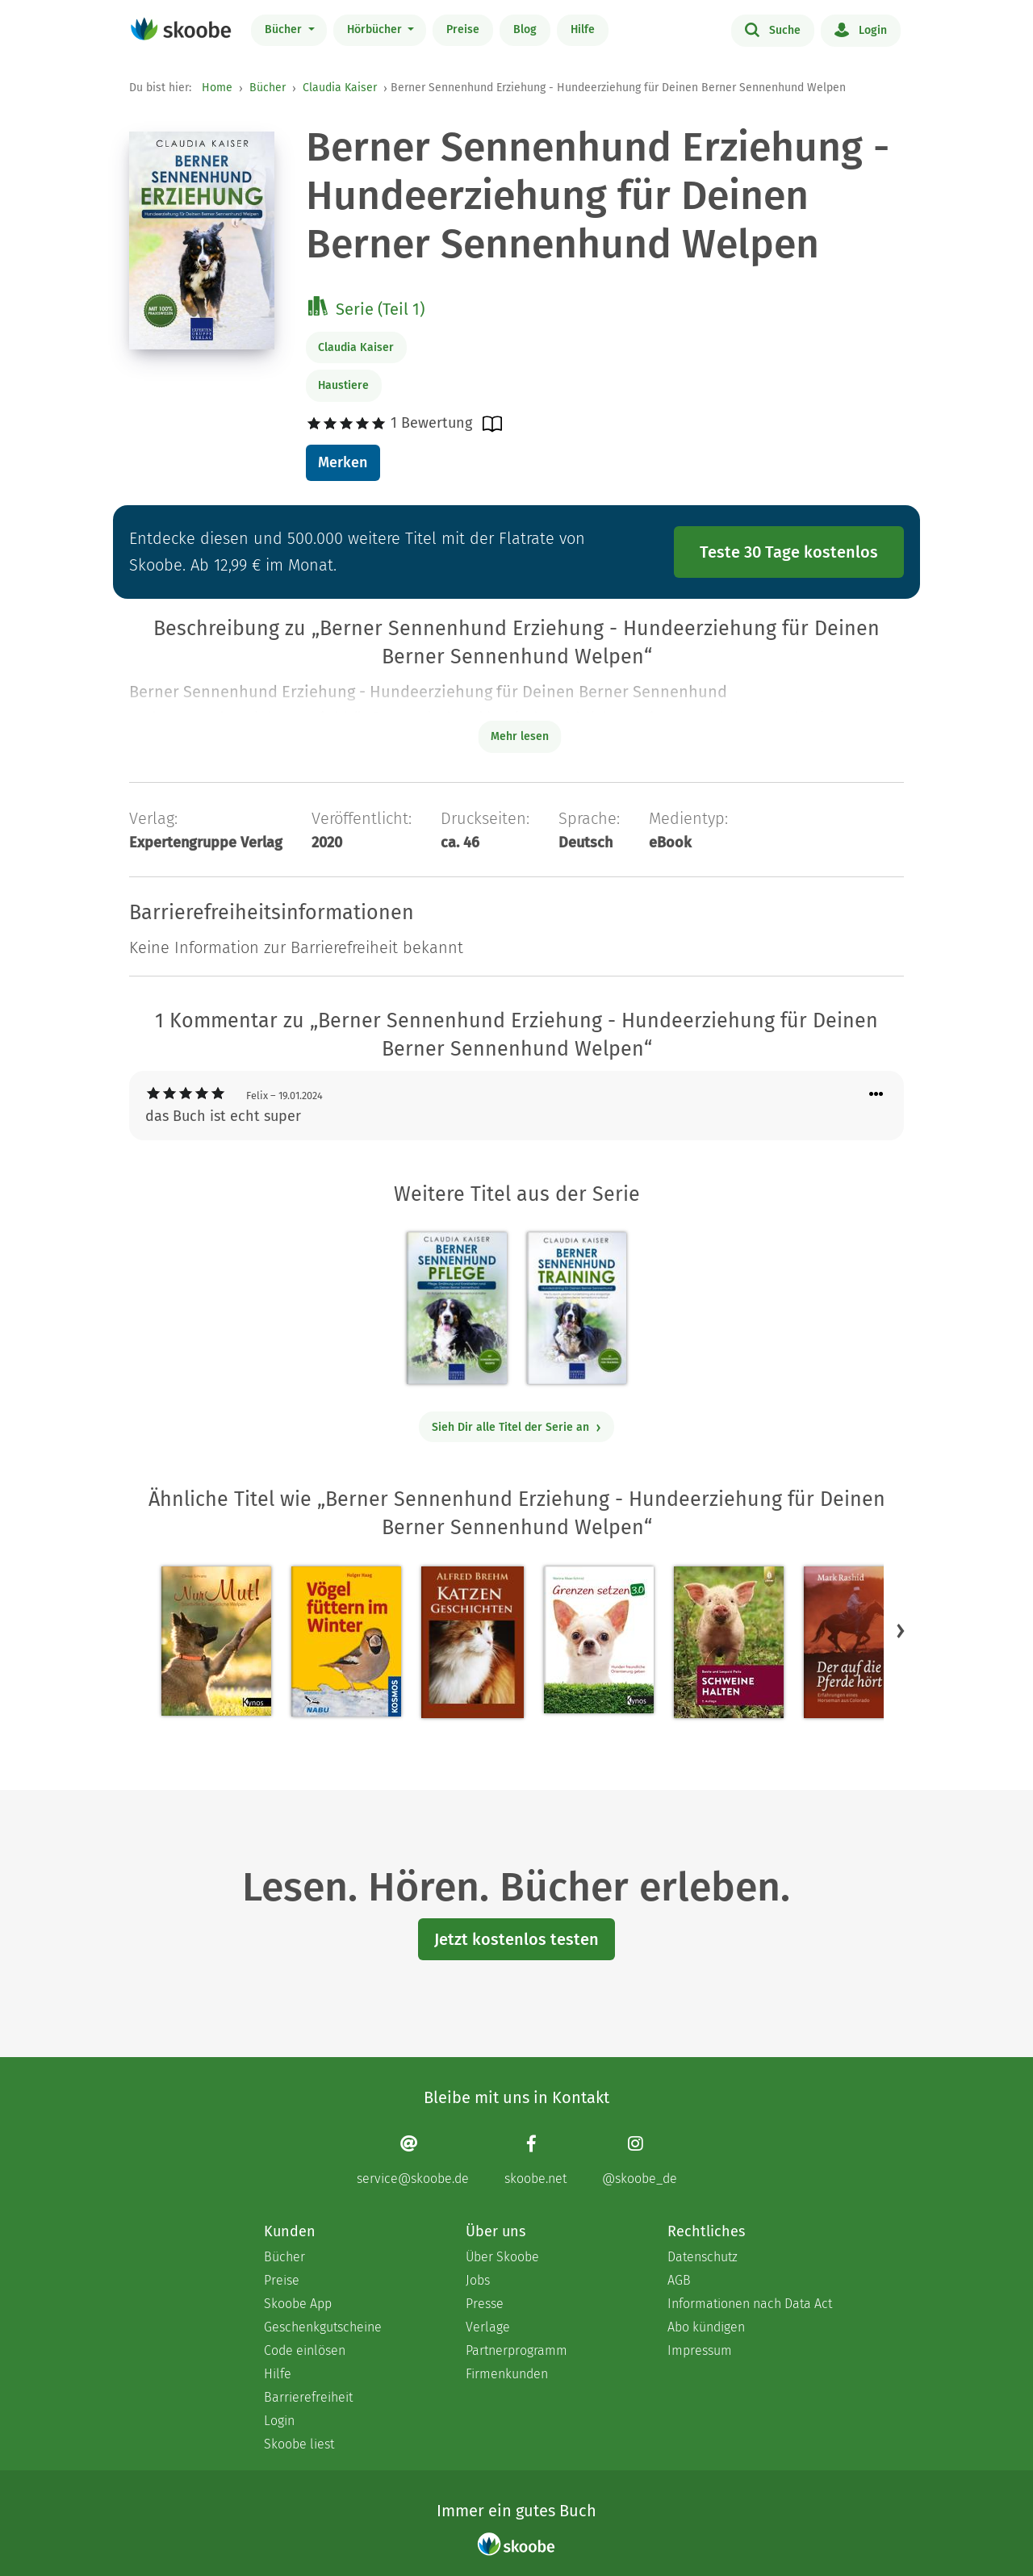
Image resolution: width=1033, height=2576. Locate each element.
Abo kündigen (706, 2327)
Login (860, 29)
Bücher (285, 29)
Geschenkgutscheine (323, 2327)
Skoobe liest (299, 2444)
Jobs (478, 2280)
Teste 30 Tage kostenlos (789, 552)
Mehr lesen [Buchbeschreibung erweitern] (520, 736)
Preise (462, 29)
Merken (342, 462)
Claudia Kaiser (340, 87)
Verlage (488, 2327)
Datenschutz (702, 2256)
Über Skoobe (502, 2256)
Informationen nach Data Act (749, 2303)
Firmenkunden (507, 2374)
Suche (773, 29)
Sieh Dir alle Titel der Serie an (517, 1427)
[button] (900, 1630)
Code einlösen (304, 2350)
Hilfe (583, 29)
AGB (679, 2280)
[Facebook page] (535, 2160)
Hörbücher (376, 29)
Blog (525, 29)
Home (217, 87)
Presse (485, 2303)
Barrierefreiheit (308, 2397)
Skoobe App (298, 2303)
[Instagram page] (639, 2160)
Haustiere (343, 385)
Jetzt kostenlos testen (516, 1939)
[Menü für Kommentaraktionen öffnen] (876, 1095)
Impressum (699, 2350)
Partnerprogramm (516, 2350)
